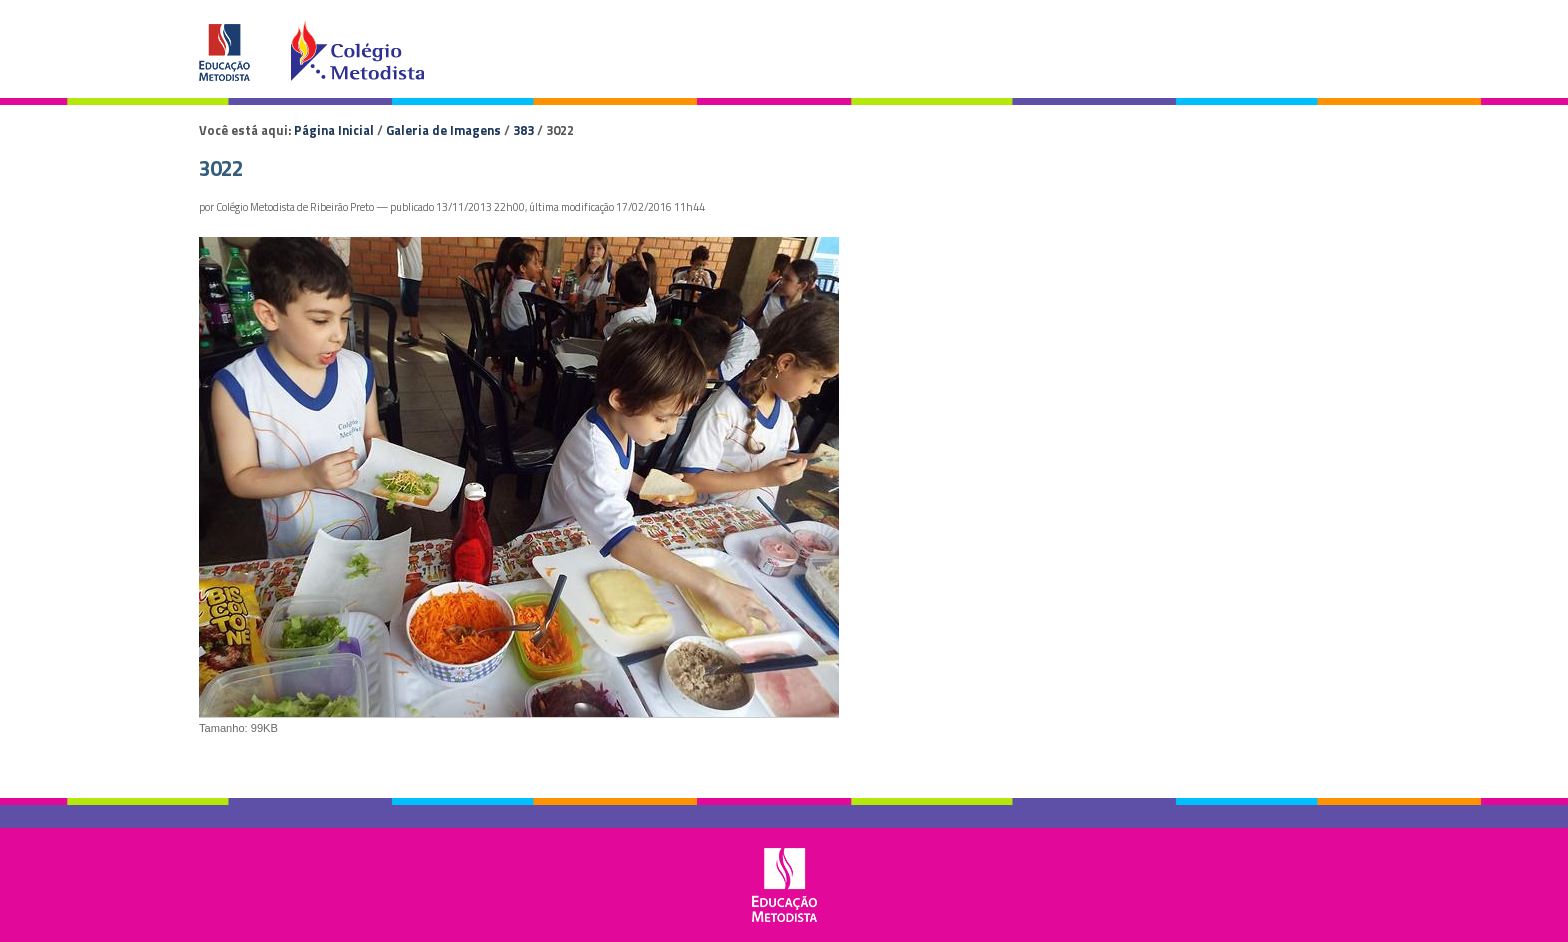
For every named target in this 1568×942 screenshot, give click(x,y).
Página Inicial (334, 130)
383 (523, 130)
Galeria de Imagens (443, 130)
